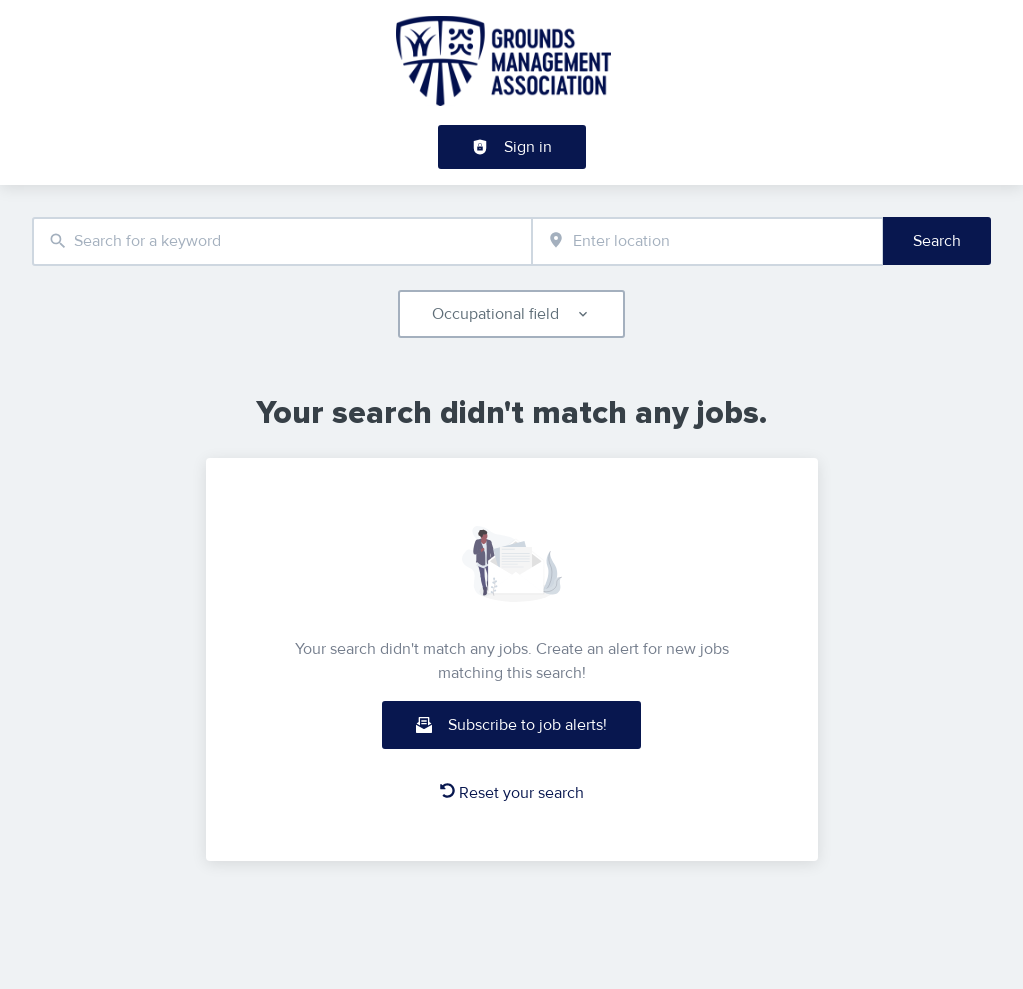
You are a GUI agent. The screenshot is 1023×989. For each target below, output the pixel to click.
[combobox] (282, 241)
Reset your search (512, 793)
